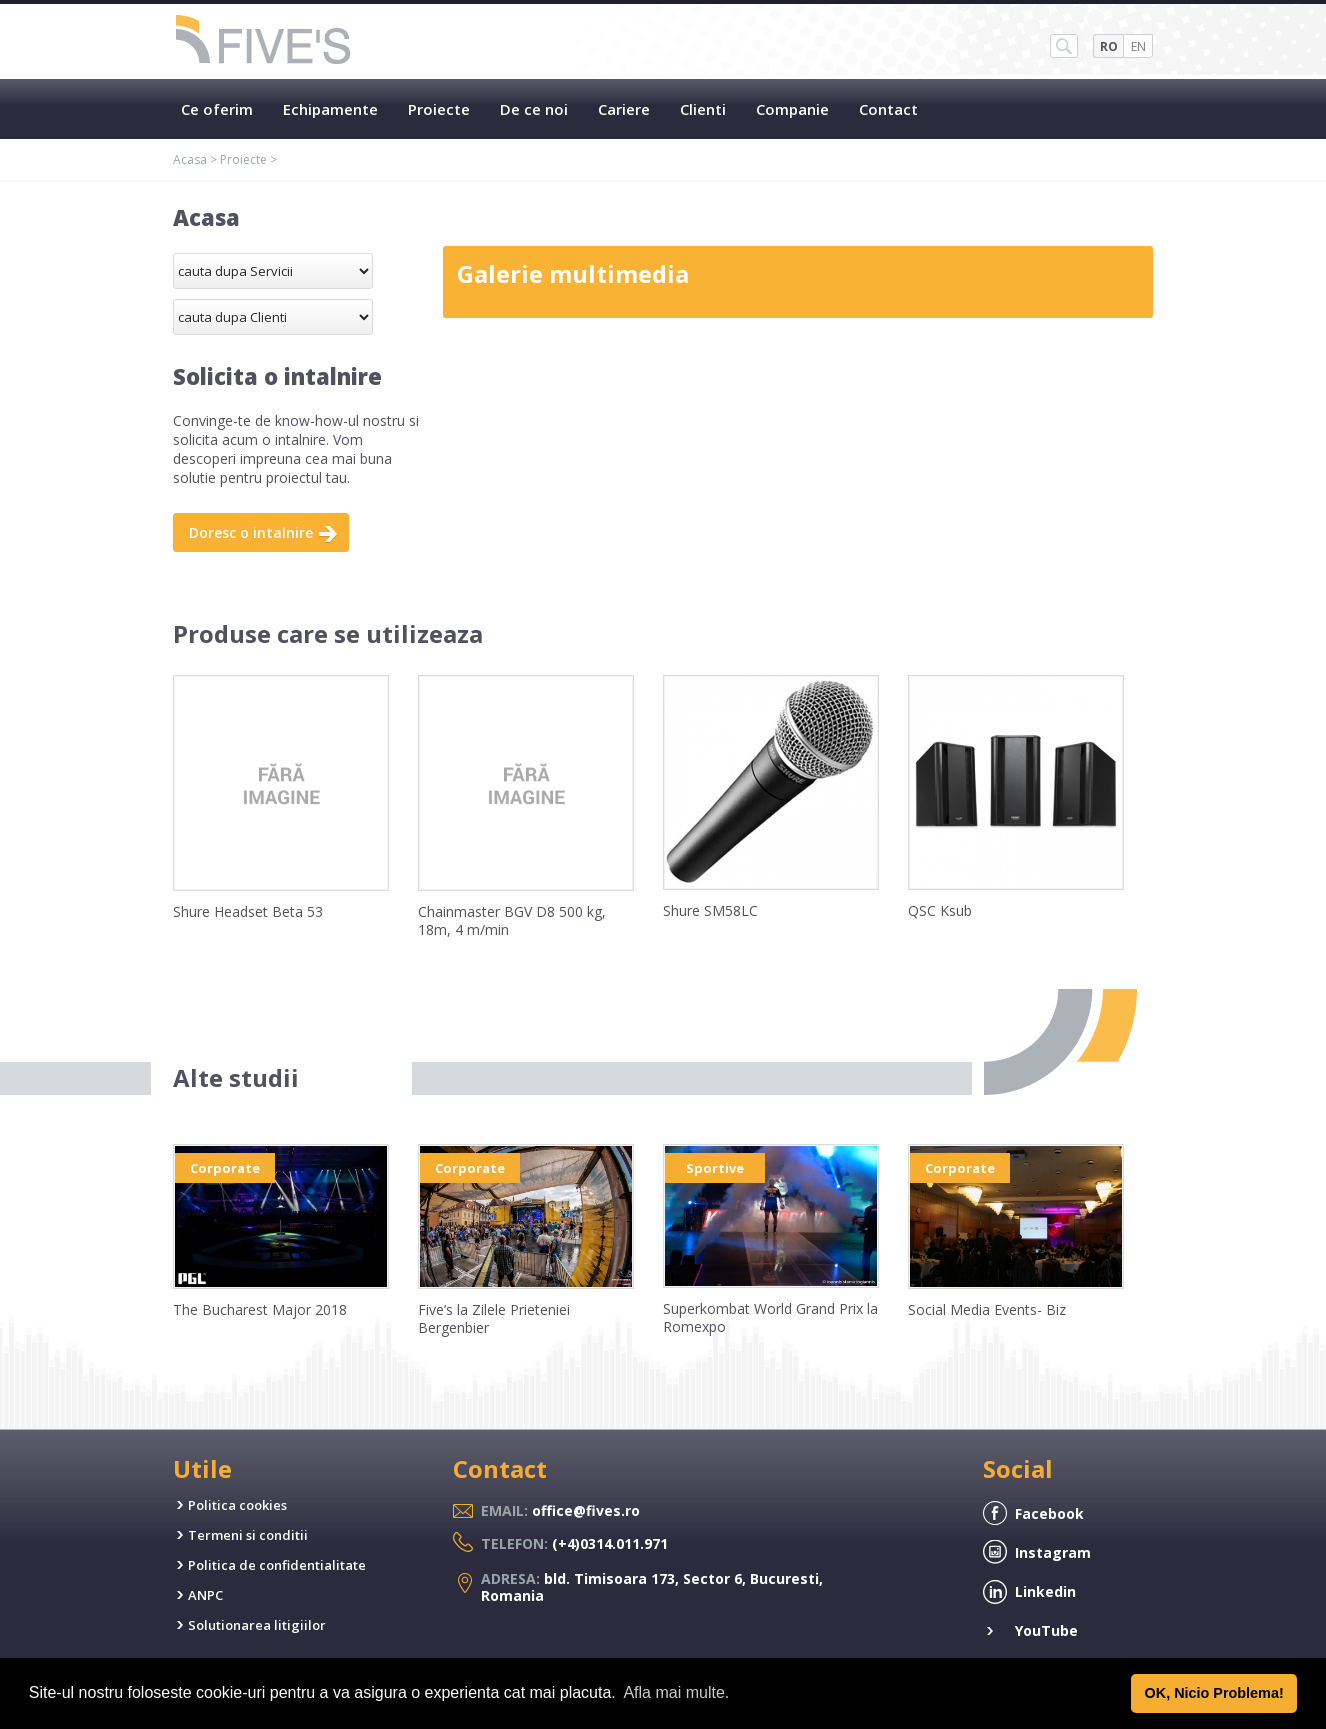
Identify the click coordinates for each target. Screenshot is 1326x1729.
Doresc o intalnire (251, 532)
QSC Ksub (940, 910)
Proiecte (439, 109)
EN (1138, 46)
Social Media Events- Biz (987, 1309)
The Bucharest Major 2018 (260, 1309)
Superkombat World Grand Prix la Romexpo (770, 1317)
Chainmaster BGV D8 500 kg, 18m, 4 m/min (512, 920)
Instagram (1053, 1552)
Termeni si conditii (248, 1535)
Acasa (190, 159)
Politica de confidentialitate (277, 1565)
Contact (888, 109)
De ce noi (534, 109)
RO (1109, 46)
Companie (792, 109)
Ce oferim (217, 109)
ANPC (205, 1595)
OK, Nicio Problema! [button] (1214, 1693)
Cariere (624, 109)
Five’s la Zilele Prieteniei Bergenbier (494, 1318)
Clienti (703, 109)
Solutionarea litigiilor (257, 1625)
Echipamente (330, 109)
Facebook (1049, 1513)
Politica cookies (237, 1505)
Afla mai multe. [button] (676, 1692)
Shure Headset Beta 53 (248, 911)
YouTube (1046, 1630)
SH (1064, 46)
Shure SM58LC (710, 910)
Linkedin (1045, 1591)
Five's (264, 41)
